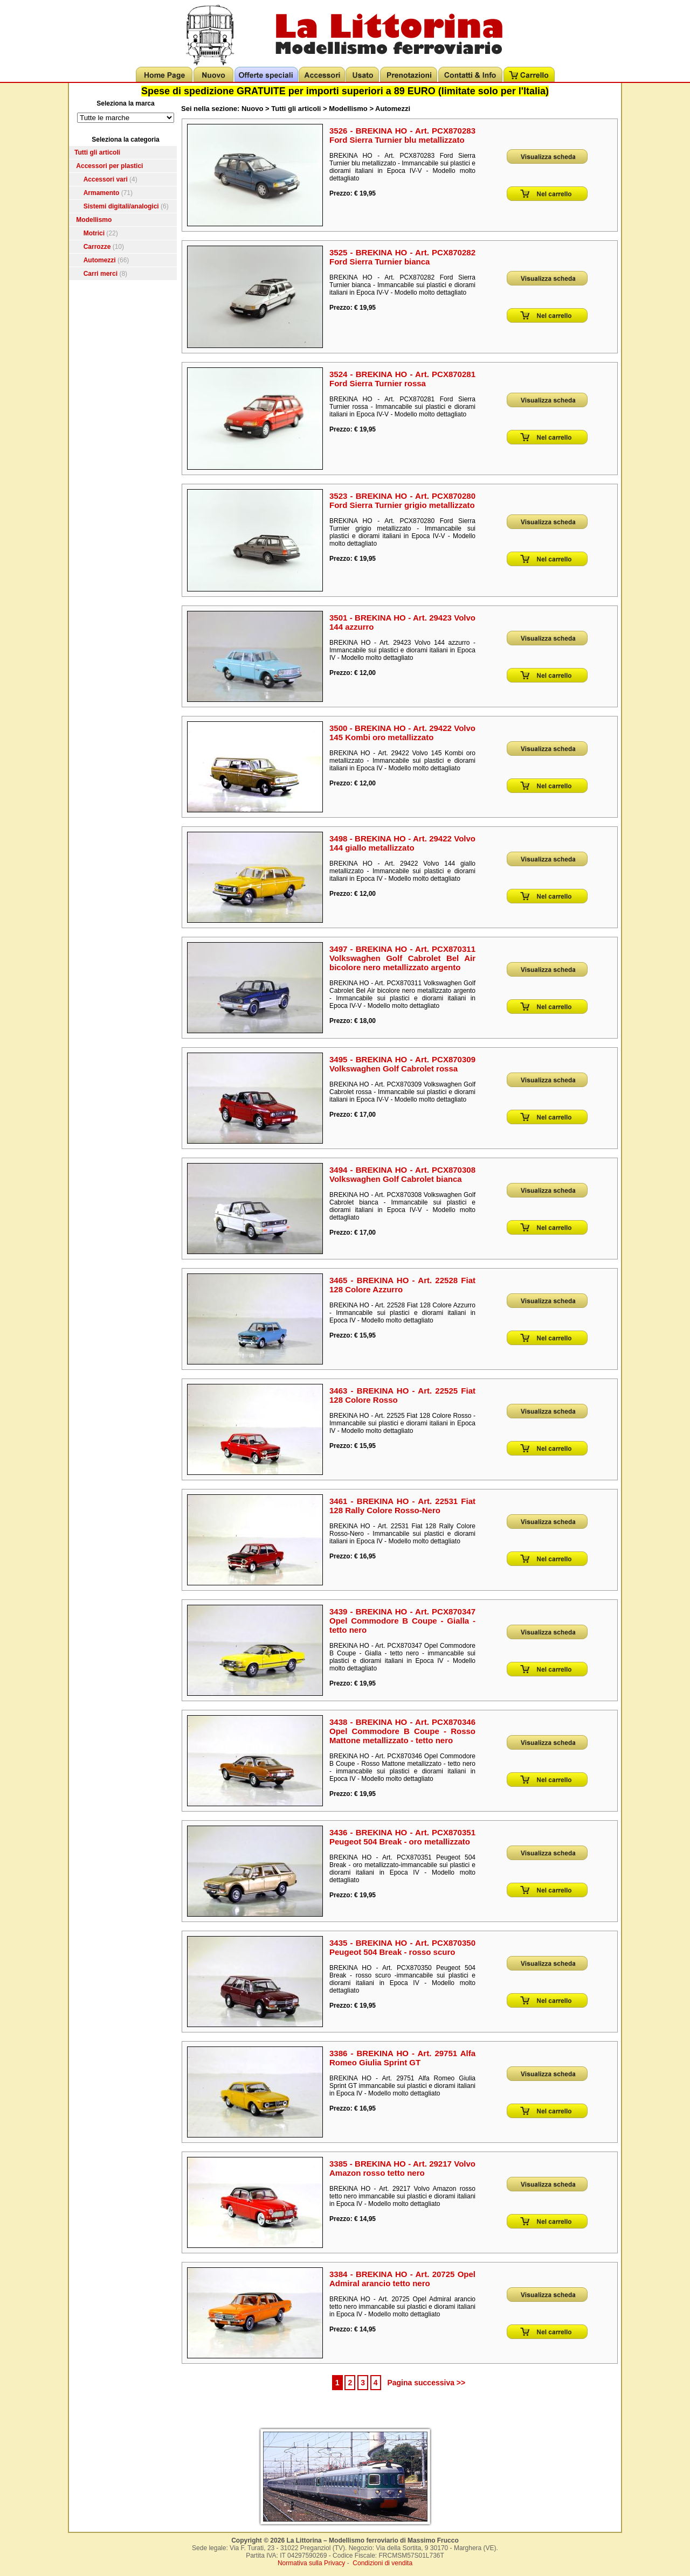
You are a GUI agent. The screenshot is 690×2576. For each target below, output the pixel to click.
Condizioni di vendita (382, 2563)
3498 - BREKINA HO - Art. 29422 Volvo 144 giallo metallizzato (402, 843)
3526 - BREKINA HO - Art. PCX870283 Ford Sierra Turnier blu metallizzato (402, 135)
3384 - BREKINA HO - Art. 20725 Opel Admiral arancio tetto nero (402, 2278)
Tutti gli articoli (97, 152)
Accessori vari (106, 179)
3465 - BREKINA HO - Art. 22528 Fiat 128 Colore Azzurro (402, 1285)
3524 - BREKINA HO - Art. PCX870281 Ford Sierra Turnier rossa (402, 379)
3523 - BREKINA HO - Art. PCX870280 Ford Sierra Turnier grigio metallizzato (402, 500)
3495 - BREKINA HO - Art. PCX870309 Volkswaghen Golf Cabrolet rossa (402, 1064)
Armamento (102, 193)
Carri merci (101, 273)
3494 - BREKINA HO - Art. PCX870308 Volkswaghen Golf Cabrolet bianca (402, 1174)
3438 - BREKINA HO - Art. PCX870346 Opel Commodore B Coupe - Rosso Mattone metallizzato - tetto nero (402, 1731)
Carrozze (97, 246)
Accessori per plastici (109, 166)
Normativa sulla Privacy (311, 2563)
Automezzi (100, 260)
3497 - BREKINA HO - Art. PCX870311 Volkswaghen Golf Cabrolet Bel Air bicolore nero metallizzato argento (402, 958)
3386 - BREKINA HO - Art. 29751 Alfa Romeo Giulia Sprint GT (402, 2058)
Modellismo (94, 220)
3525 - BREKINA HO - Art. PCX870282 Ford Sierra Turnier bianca (402, 257)
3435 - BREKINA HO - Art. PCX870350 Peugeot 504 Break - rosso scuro (402, 1947)
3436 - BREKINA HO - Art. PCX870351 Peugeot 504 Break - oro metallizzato (402, 1837)
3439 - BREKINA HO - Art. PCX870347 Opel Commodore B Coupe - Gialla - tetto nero (402, 1620)
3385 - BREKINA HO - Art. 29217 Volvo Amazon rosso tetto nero (402, 2168)
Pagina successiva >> (426, 2382)
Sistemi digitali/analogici (121, 206)
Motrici (94, 233)
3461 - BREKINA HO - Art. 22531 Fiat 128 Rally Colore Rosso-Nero (402, 1505)
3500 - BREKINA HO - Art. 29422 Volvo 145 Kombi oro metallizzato (402, 732)
